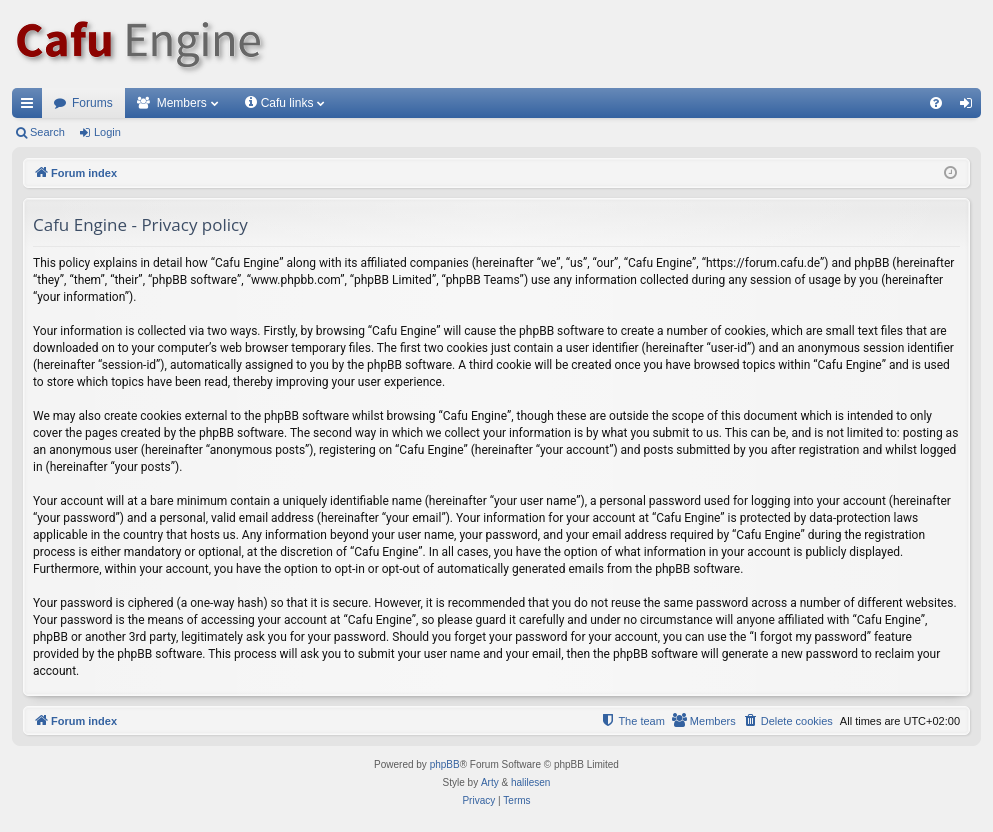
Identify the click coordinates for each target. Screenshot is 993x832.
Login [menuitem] (970, 107)
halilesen (530, 782)
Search (47, 132)
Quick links (31, 107)
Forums (92, 103)
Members (182, 103)
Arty (490, 782)
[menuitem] (936, 103)
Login (107, 132)
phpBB (445, 764)
